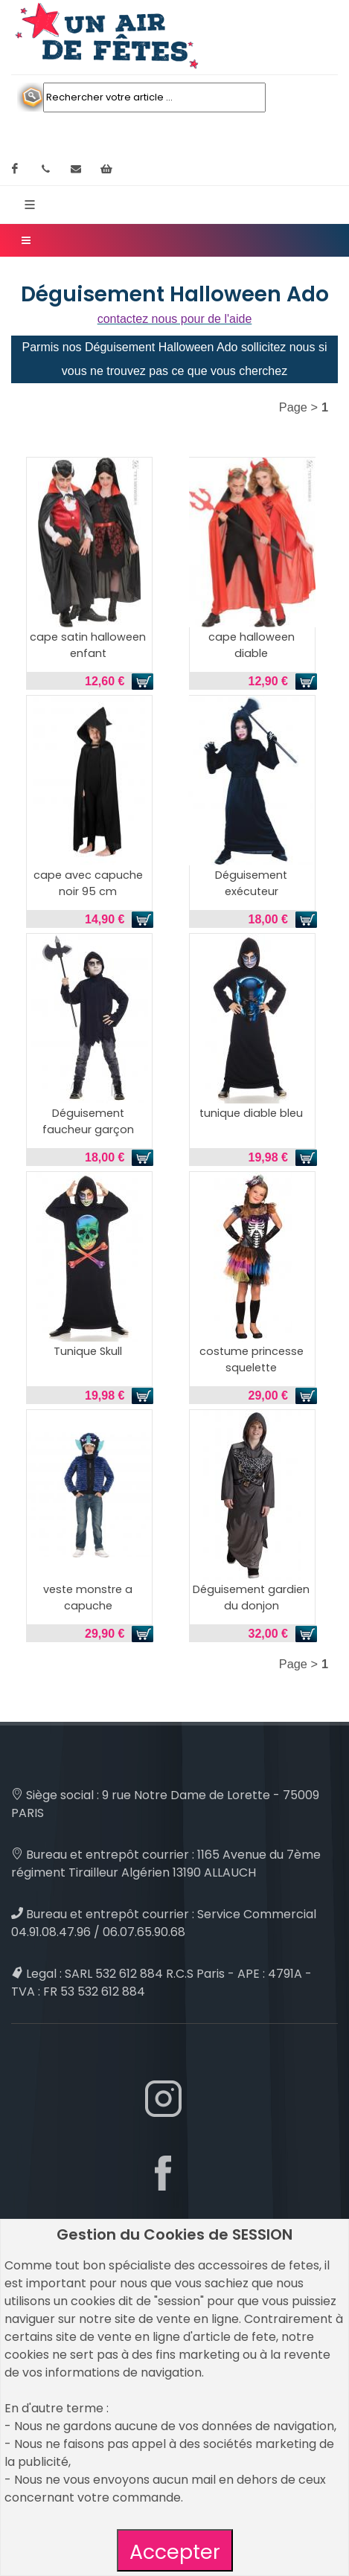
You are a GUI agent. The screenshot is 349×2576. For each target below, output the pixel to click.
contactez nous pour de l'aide (174, 319)
